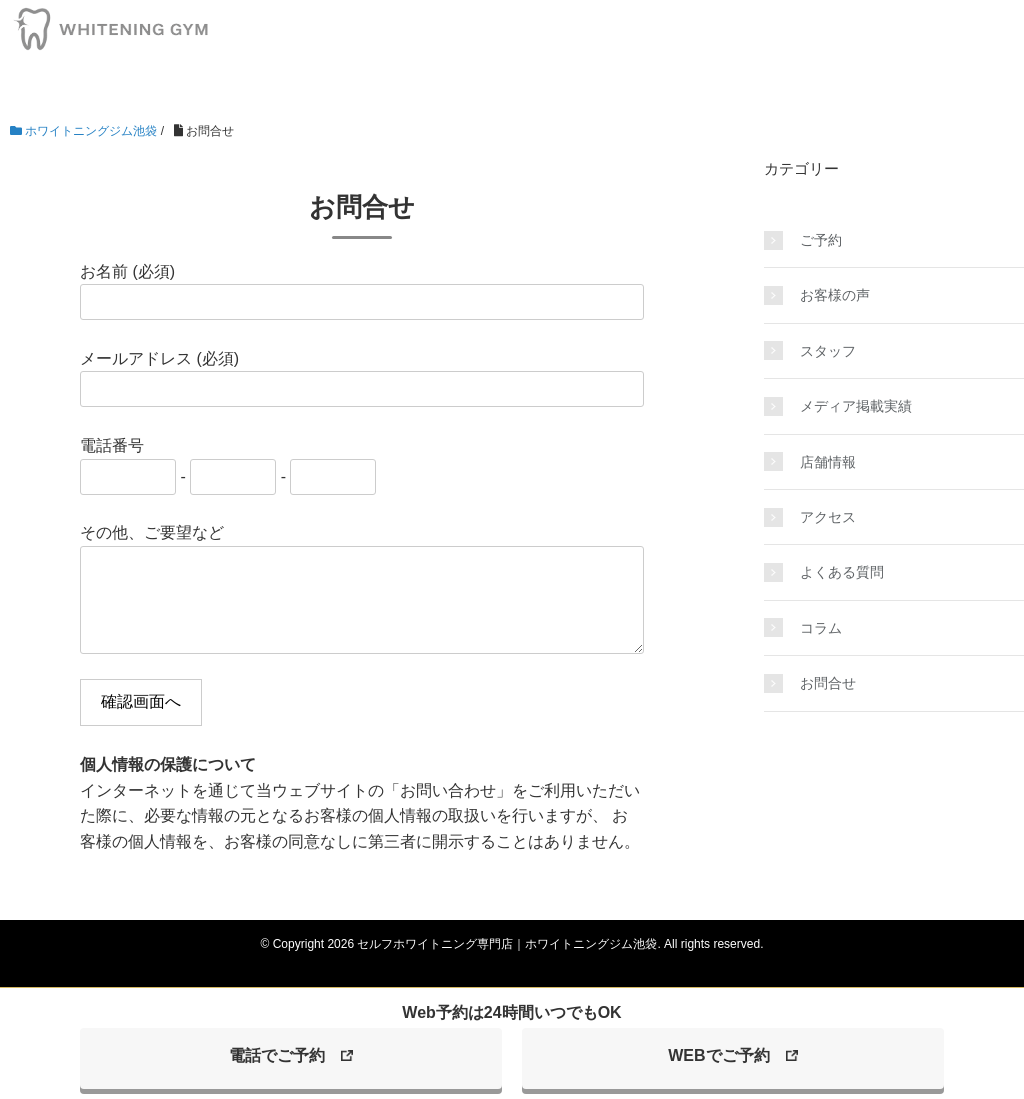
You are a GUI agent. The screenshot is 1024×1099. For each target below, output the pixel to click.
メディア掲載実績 (856, 406)
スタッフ (828, 351)
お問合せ (828, 683)
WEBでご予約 (718, 1055)
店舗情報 (828, 462)
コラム (821, 628)
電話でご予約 (277, 1055)
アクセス (828, 517)
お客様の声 (835, 295)
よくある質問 (842, 572)
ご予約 (821, 240)
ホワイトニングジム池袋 (83, 131)
